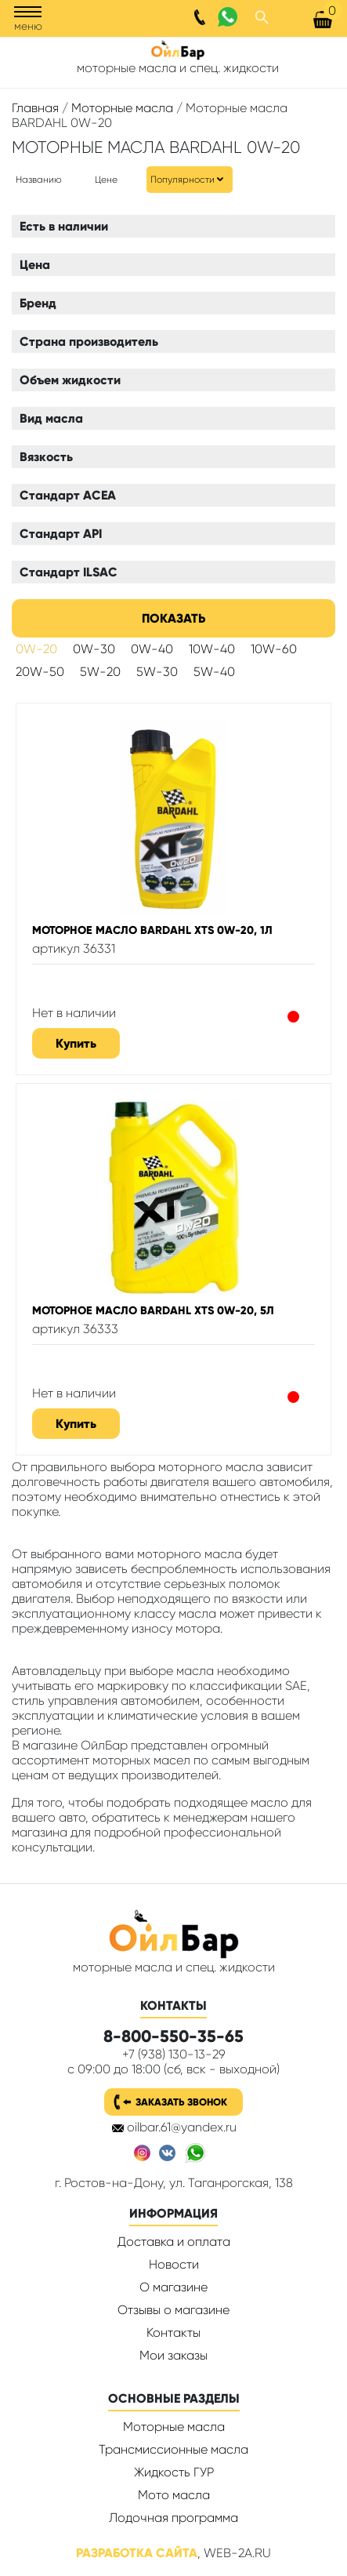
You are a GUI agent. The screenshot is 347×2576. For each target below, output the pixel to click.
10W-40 (212, 648)
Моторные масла (122, 107)
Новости (174, 2264)
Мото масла (174, 2494)
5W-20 (100, 671)
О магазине (173, 2287)
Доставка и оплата (173, 2241)
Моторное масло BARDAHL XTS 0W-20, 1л (152, 930)
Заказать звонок (181, 2102)
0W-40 (152, 648)
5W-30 (157, 671)
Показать (173, 618)
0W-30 (94, 648)
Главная (35, 107)
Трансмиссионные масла (173, 2449)
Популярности (182, 179)
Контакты (173, 2332)
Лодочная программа (173, 2517)
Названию (39, 179)
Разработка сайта (136, 2552)
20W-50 (40, 671)
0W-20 (36, 648)
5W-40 (214, 671)
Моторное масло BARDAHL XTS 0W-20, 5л (153, 1310)
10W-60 (274, 648)
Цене (106, 179)
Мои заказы (173, 2355)
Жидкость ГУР (174, 2472)
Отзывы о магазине (173, 2309)
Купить (76, 1043)
